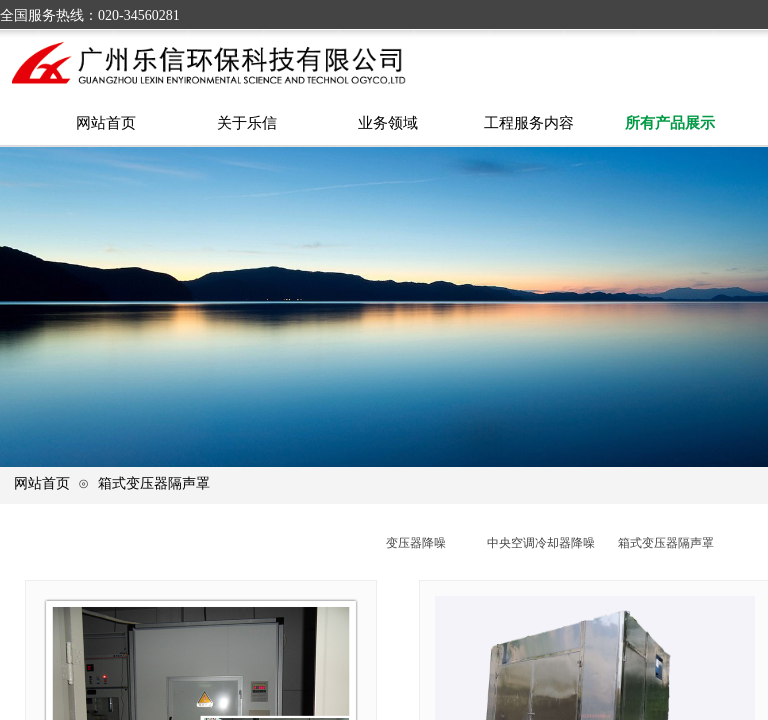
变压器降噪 (416, 543)
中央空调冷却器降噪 (541, 543)
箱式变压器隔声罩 (154, 483)
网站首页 (42, 483)
